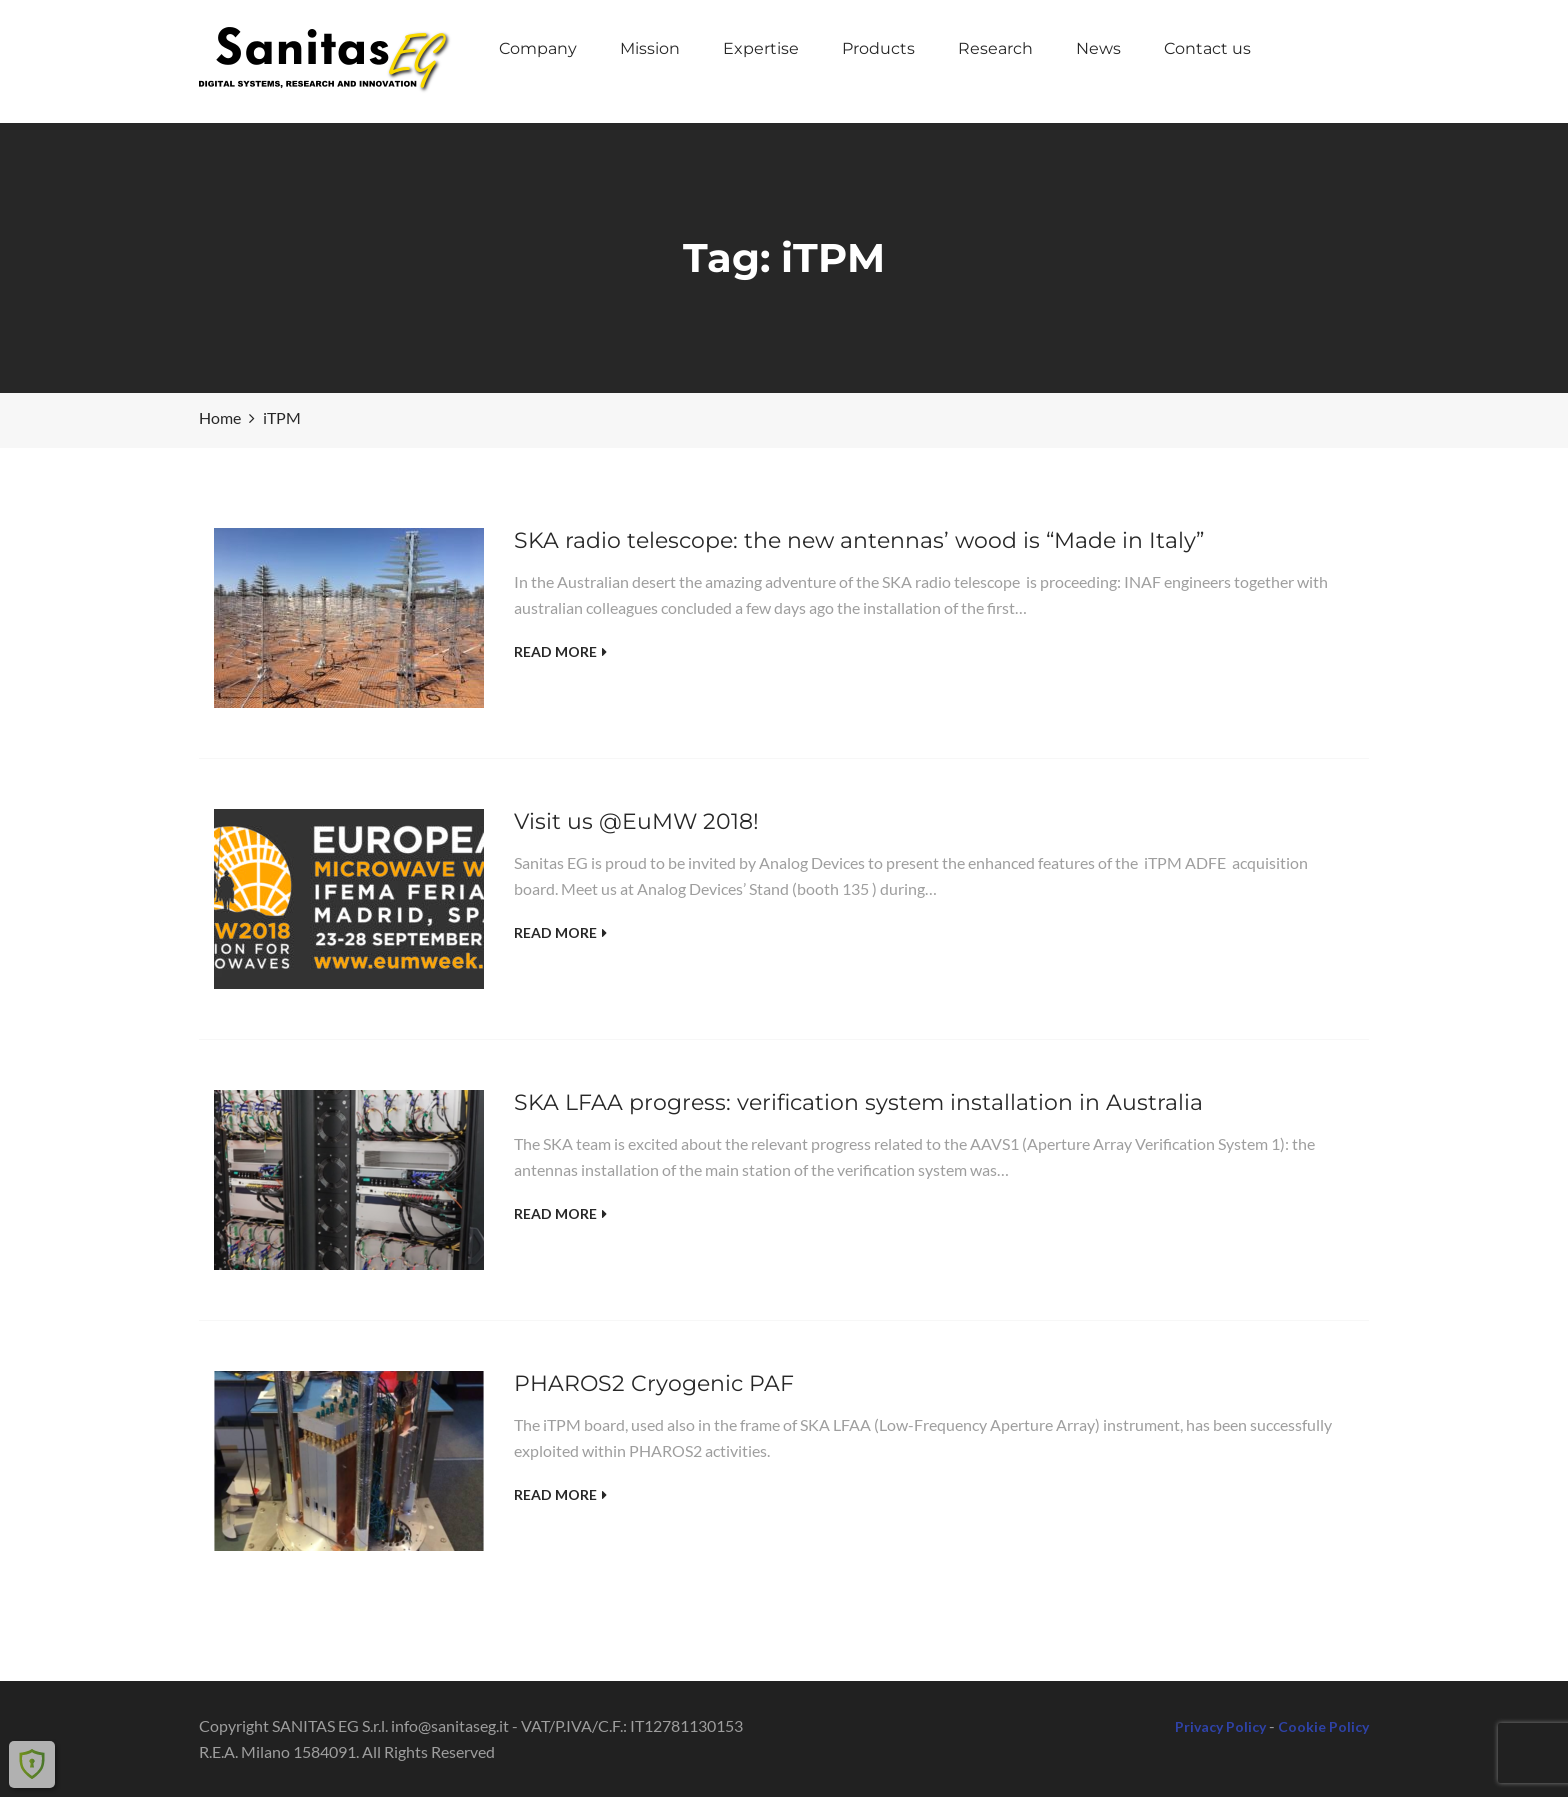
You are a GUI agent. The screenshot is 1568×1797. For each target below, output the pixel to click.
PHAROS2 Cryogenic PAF (654, 1383)
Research (995, 48)
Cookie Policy (1323, 1726)
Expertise (761, 48)
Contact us (1207, 48)
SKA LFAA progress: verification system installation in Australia (858, 1102)
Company (538, 48)
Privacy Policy (1220, 1726)
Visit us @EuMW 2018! (636, 821)
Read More (560, 651)
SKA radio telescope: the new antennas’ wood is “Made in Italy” (859, 540)
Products (878, 48)
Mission (650, 48)
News (1098, 48)
